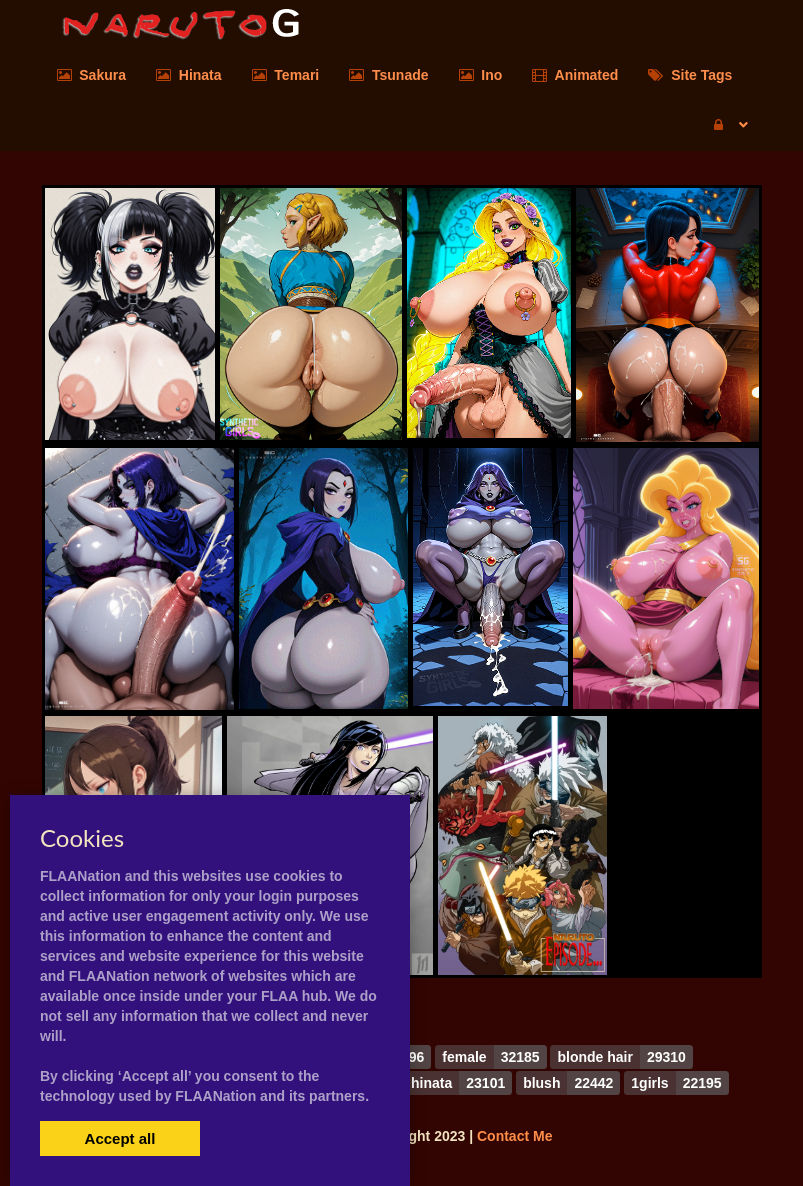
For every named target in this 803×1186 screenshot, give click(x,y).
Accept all (120, 1138)
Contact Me (514, 1136)
